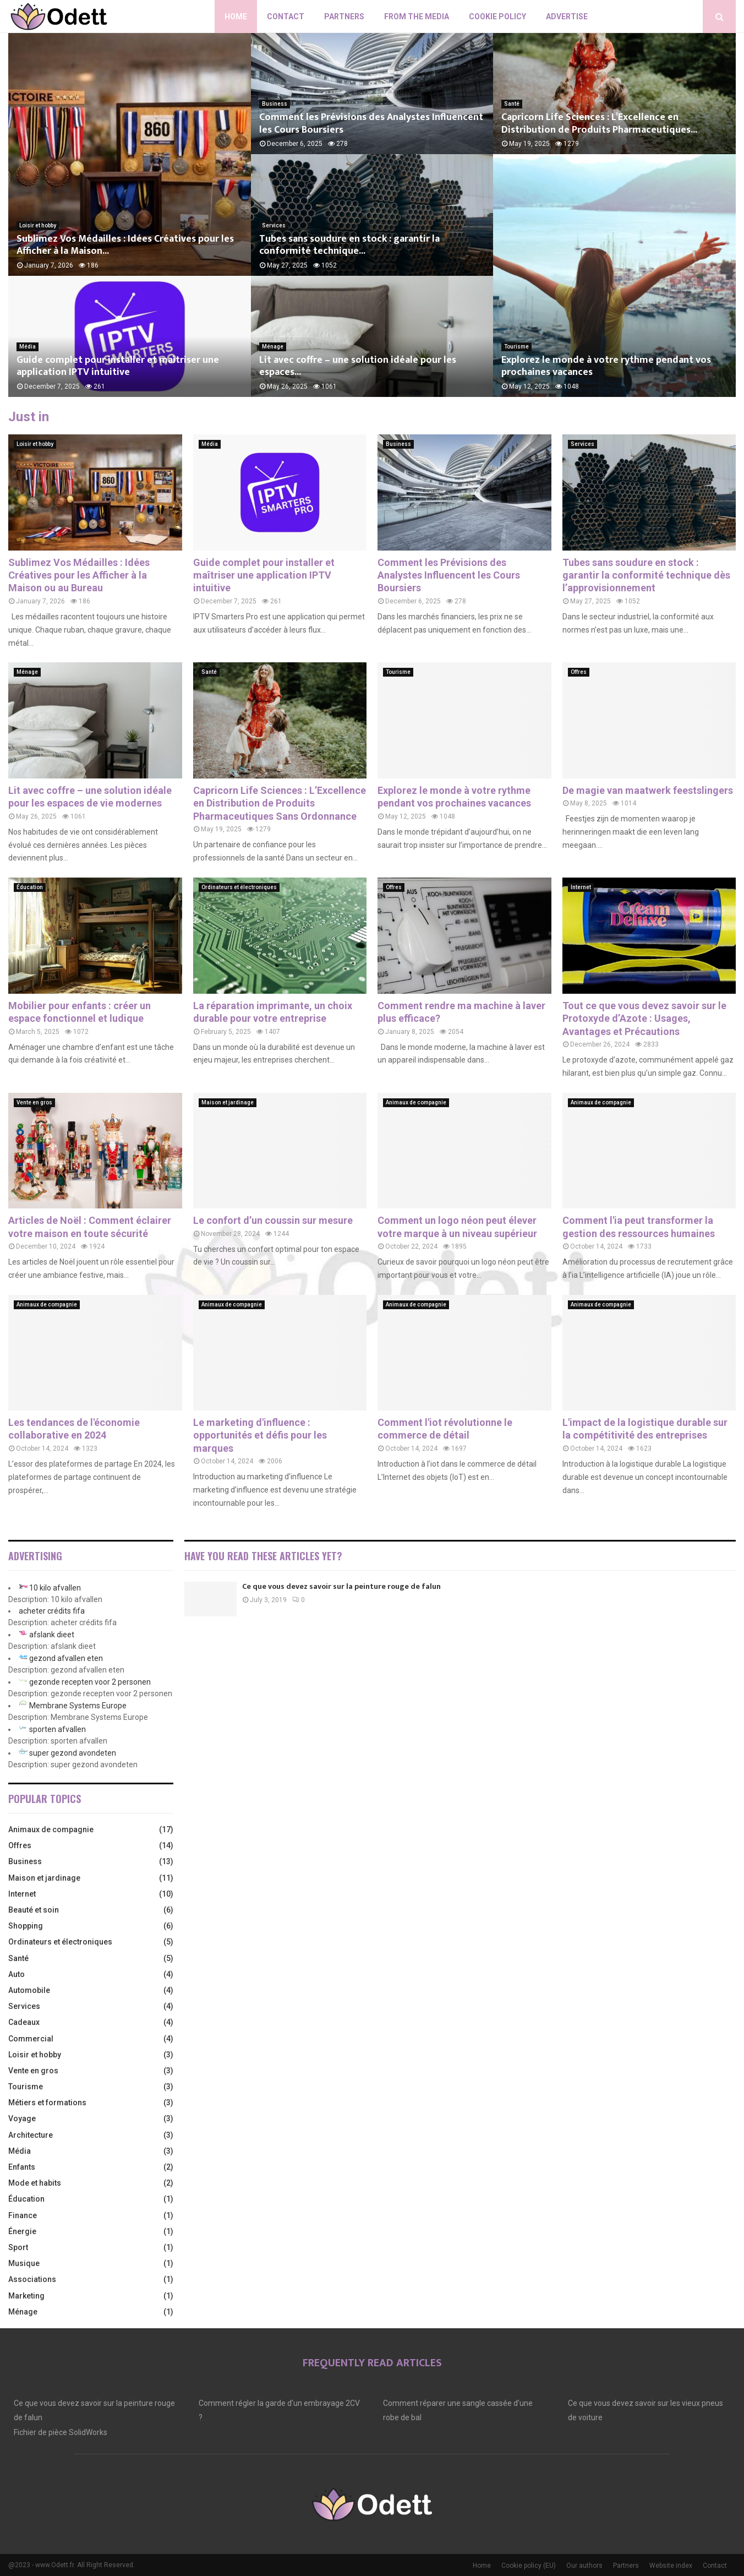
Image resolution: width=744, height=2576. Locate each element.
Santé (511, 104)
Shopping (25, 1925)
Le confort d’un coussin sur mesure (273, 1220)
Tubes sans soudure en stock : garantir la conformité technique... (349, 245)
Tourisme (516, 347)
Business (274, 104)
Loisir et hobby (37, 225)
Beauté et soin (33, 1909)
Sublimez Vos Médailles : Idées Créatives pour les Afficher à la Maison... (125, 245)
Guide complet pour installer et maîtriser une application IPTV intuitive (118, 366)
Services (274, 225)
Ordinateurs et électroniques (239, 887)
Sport (18, 2247)
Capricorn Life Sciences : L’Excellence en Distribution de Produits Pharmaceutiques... (599, 123)
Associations (32, 2279)
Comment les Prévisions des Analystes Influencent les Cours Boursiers (371, 123)
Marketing (26, 2295)
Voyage (22, 2118)
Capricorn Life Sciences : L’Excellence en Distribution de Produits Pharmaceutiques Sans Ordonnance (279, 803)
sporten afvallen (57, 1729)
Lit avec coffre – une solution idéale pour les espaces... (357, 366)
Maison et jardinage (227, 1102)
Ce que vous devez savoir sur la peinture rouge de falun (341, 1586)
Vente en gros (34, 1102)
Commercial (30, 2038)
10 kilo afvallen (55, 1587)
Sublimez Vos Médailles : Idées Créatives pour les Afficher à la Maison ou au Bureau (79, 575)
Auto (16, 1974)
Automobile (29, 1990)
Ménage (272, 347)
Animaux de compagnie (416, 1102)
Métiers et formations (47, 2102)
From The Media (416, 16)
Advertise (567, 16)
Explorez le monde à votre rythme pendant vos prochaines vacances (606, 366)
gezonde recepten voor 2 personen (90, 1682)
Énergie (22, 2231)
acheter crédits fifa (52, 1610)
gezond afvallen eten (66, 1658)
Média (27, 347)
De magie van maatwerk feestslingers (647, 790)
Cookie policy (497, 16)
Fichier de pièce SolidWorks (60, 2432)
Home (236, 16)
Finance (22, 2215)
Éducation (30, 887)
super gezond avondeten (72, 1753)
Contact (285, 16)
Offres (579, 672)
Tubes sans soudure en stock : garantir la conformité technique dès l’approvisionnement (646, 575)
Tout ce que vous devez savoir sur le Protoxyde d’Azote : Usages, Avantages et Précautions (644, 1018)
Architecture (30, 2135)
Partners (344, 16)
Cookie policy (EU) (528, 2565)
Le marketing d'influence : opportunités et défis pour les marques (260, 1435)
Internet (581, 887)
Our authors (584, 2565)
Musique (24, 2263)
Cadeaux (24, 2022)
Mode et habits (34, 2183)
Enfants (21, 2167)
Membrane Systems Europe (78, 1705)
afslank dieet (51, 1634)
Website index (670, 2565)
